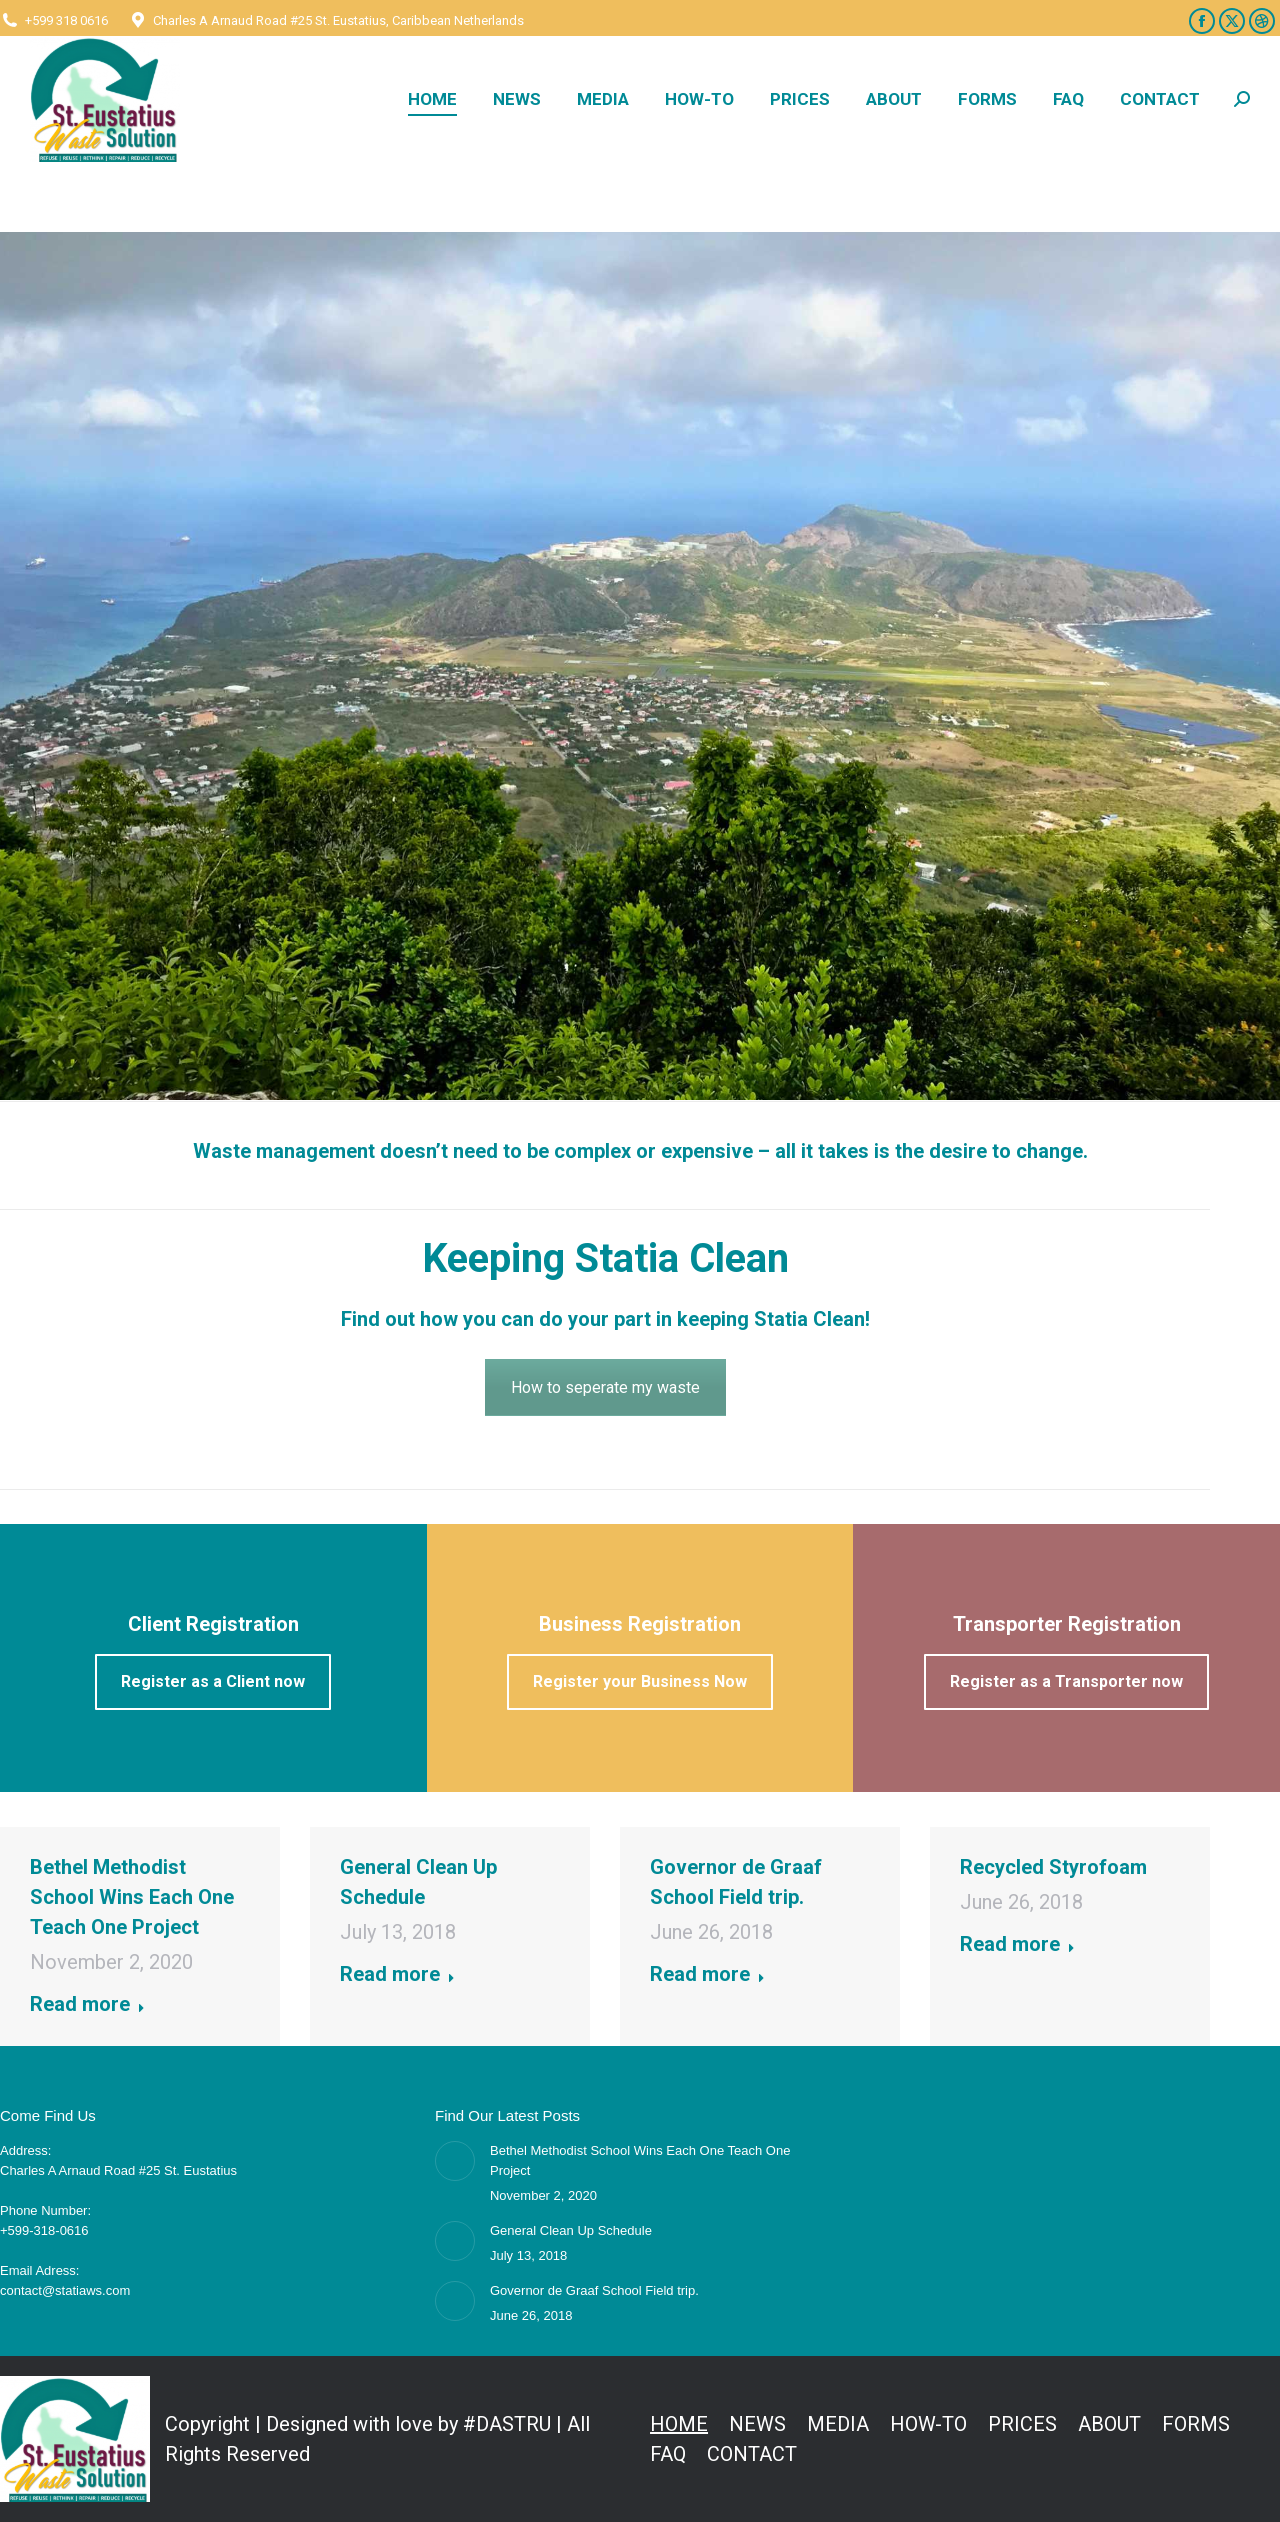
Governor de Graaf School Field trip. (594, 2290)
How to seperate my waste (605, 1387)
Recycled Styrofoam (1053, 1867)
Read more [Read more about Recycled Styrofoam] (1017, 1944)
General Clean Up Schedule (571, 2230)
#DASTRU (507, 2424)
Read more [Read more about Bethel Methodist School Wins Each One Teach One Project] (87, 2004)
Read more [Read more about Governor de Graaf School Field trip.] (707, 1974)
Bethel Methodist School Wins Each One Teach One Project (132, 1897)
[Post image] (455, 2161)
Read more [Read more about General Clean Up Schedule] (397, 1974)
